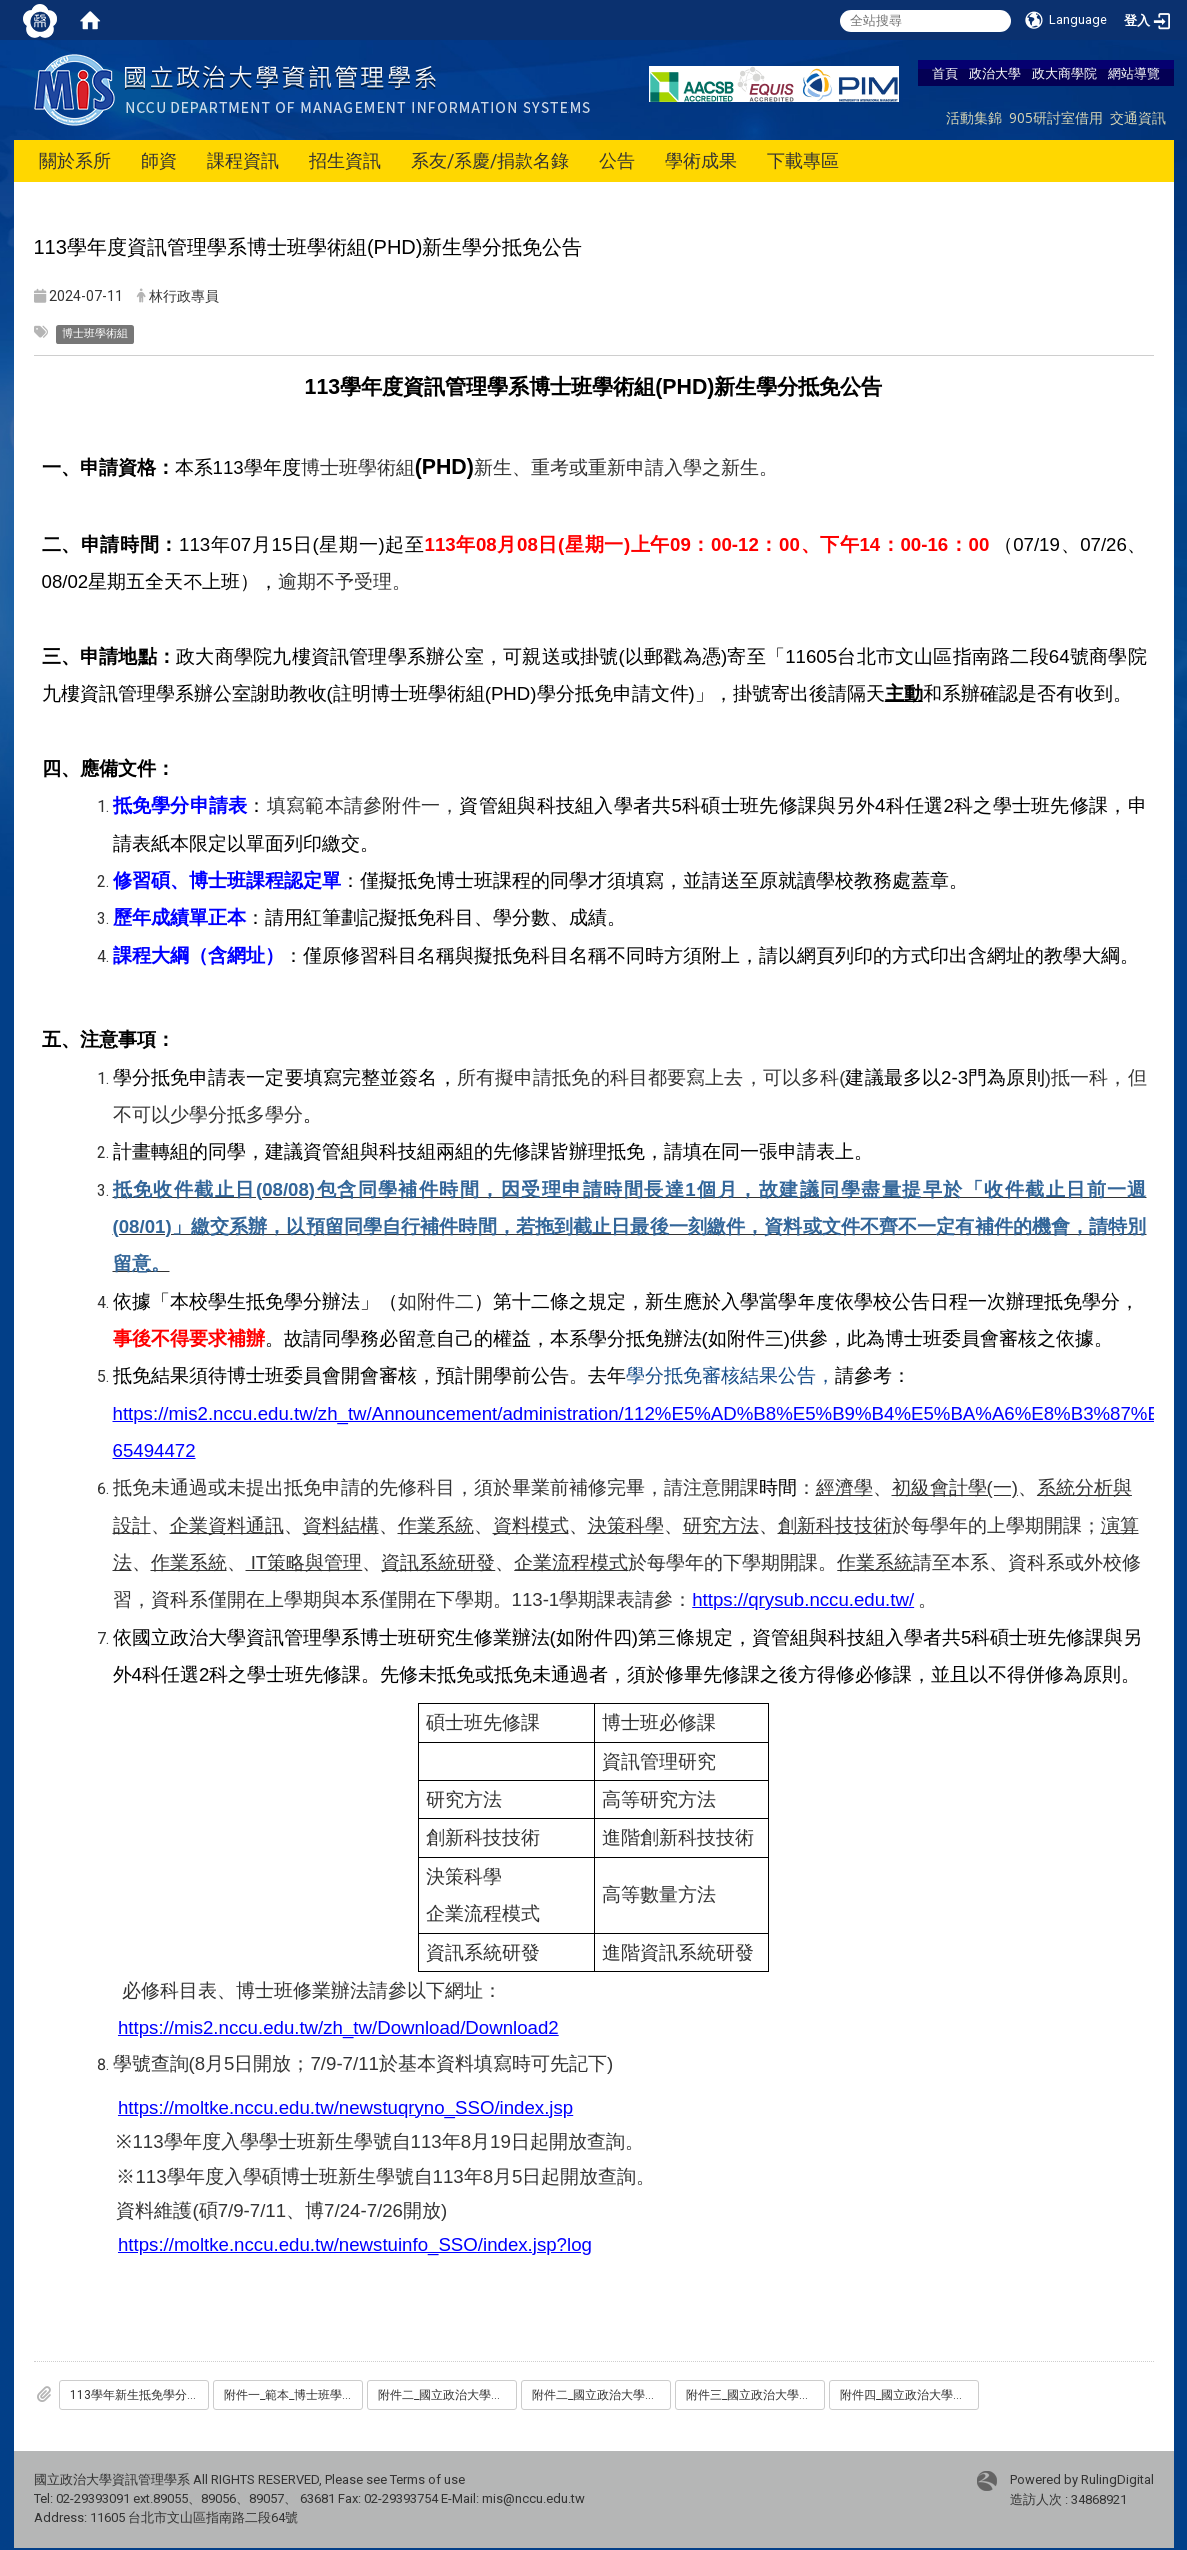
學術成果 (701, 160)
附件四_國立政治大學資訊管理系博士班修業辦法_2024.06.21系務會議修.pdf (909, 2395)
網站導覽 (1134, 73)
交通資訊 (1138, 117)
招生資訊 (345, 160)
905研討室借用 (1056, 117)
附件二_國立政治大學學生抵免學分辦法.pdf (447, 2395)
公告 (617, 160)
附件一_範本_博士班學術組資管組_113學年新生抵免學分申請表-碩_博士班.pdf (293, 2395)
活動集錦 (974, 117)
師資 (159, 160)
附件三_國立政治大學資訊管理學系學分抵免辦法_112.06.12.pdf (755, 2395)
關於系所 (75, 160)
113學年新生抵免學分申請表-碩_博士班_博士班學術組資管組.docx (139, 2395)
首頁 (945, 73)
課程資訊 (243, 160)
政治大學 (995, 73)
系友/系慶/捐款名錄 (490, 160)
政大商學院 (1064, 73)
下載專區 (803, 160)
